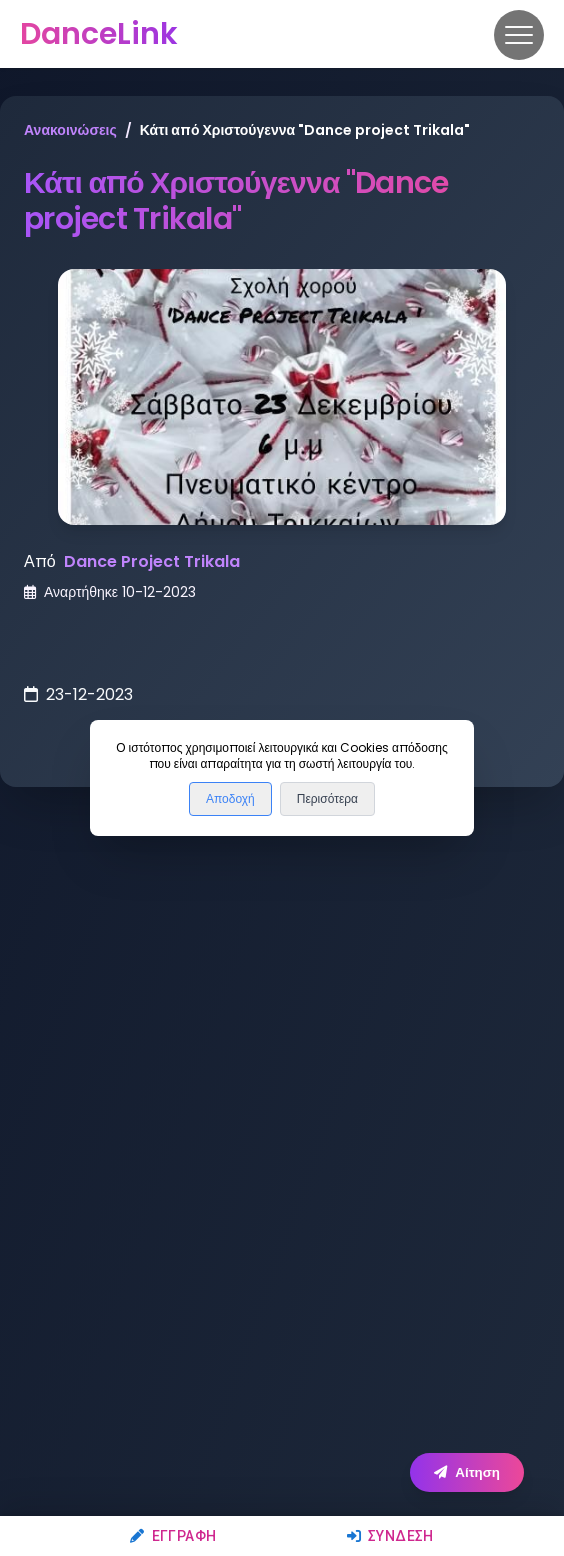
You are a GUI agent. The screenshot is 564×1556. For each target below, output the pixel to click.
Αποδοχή (230, 799)
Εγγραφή (173, 1536)
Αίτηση (467, 1472)
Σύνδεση (390, 1536)
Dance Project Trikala (152, 561)
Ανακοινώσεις (70, 130)
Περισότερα (327, 799)
